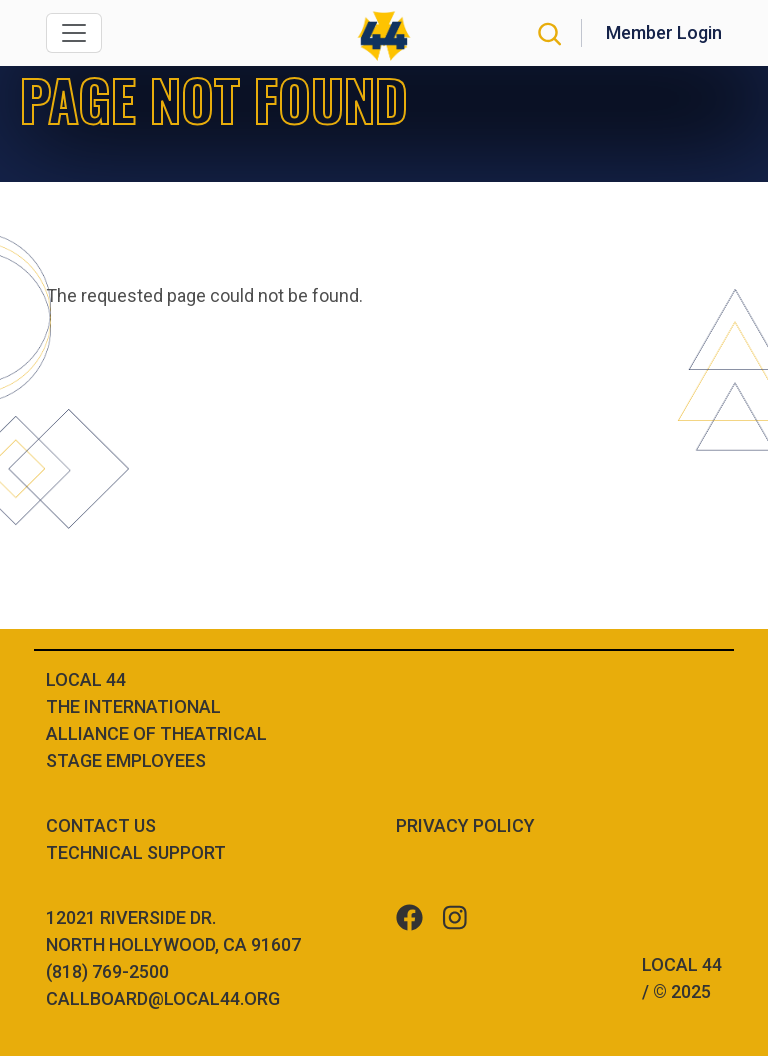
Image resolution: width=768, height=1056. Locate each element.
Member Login (664, 32)
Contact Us (101, 825)
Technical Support (136, 852)
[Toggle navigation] (74, 33)
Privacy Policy (465, 825)
